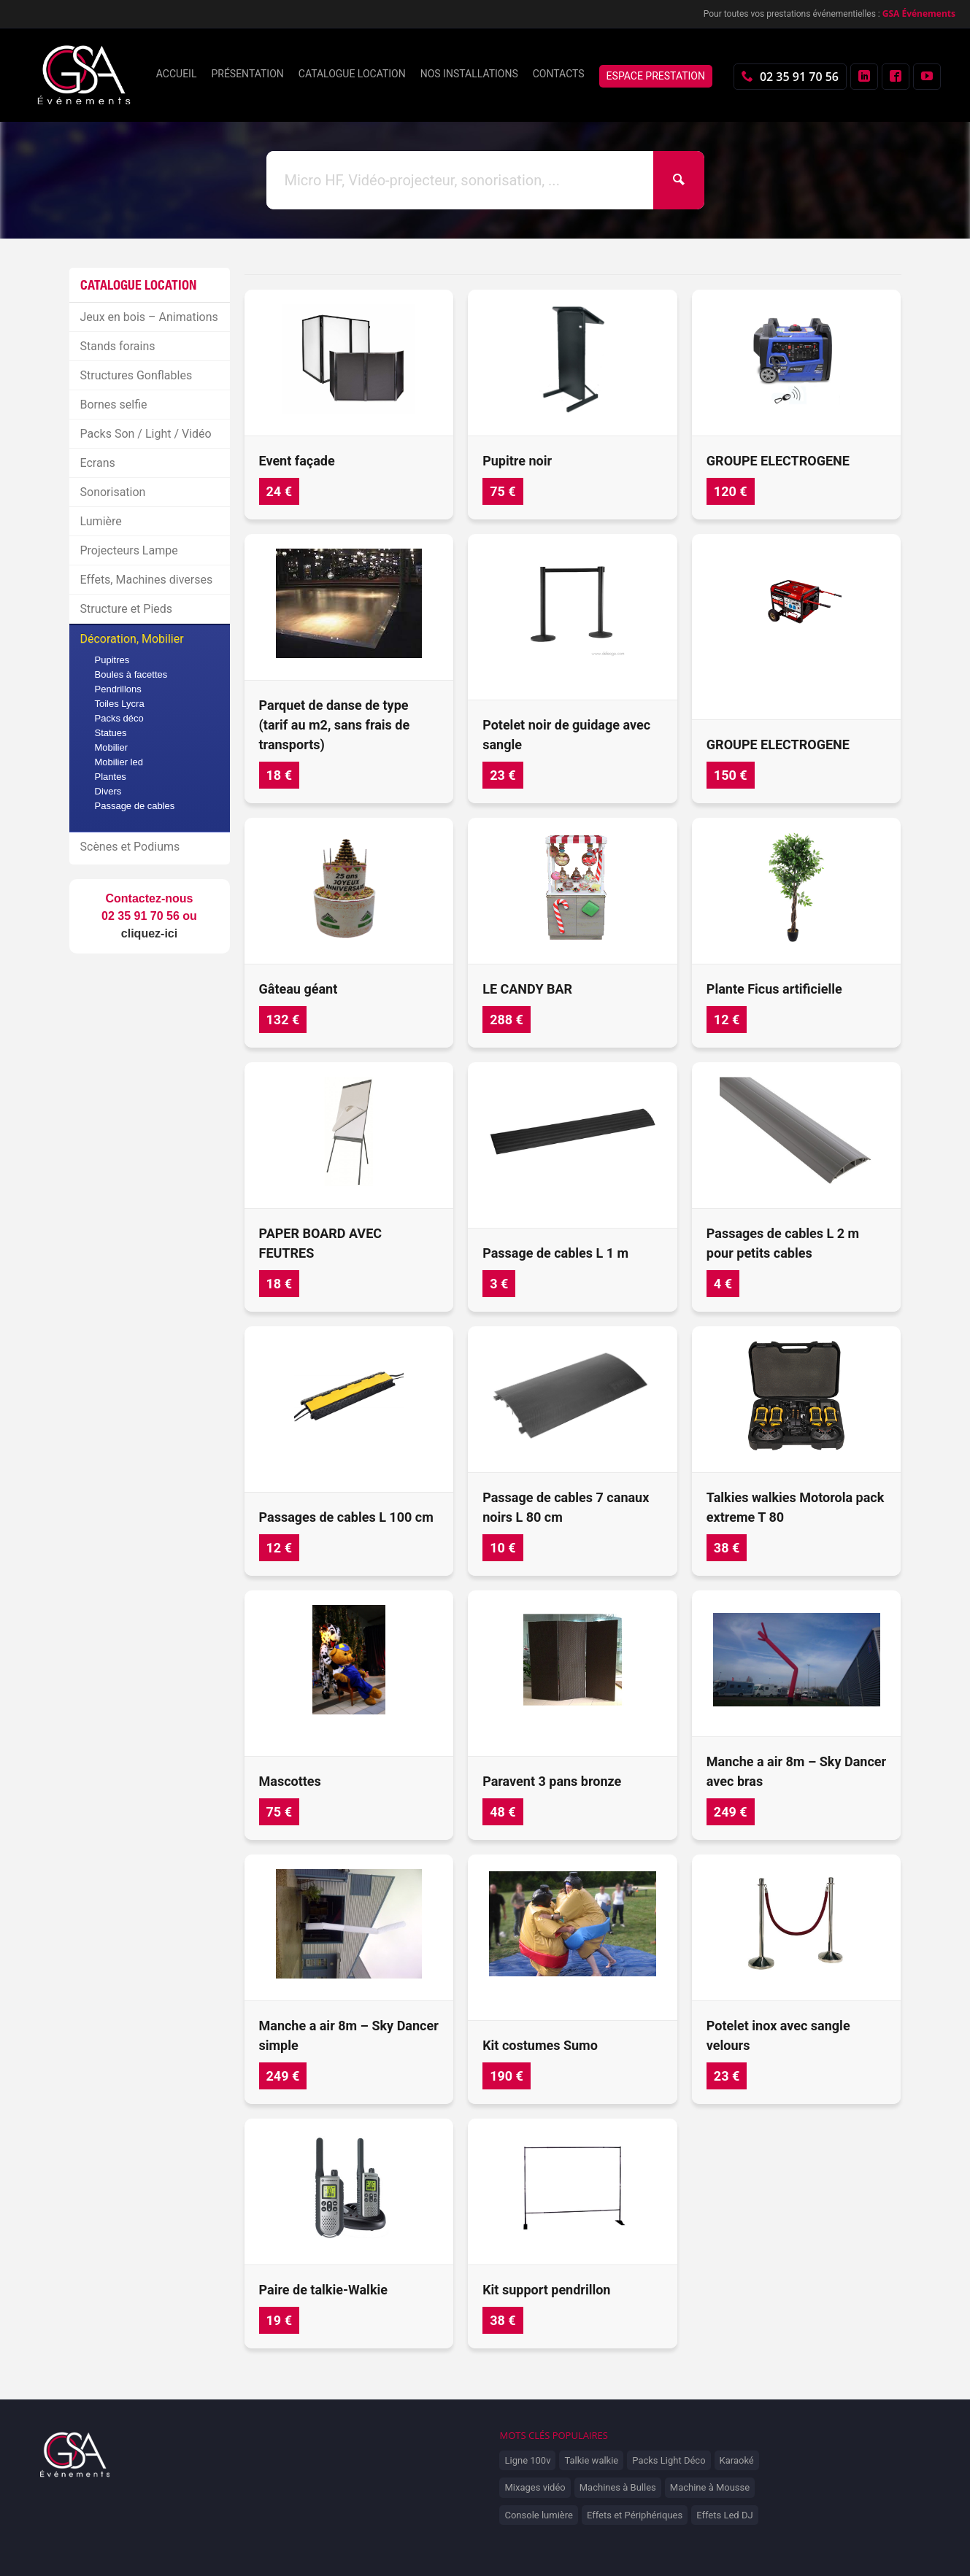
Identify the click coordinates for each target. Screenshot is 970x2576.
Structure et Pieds (126, 609)
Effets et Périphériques (634, 2515)
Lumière (101, 521)
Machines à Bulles (618, 2487)
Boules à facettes (131, 674)
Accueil (176, 74)
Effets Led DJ (724, 2515)
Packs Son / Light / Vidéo (146, 434)
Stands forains (117, 346)
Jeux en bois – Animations (149, 317)
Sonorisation (113, 492)
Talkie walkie (591, 2460)
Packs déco (119, 718)
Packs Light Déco (668, 2460)
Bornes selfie (113, 404)
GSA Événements (918, 13)
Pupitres (112, 659)
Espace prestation (656, 76)
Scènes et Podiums (130, 847)
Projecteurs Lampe (129, 550)
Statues (111, 732)
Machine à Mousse (710, 2487)
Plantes (110, 776)
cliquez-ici (149, 933)
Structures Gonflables (136, 375)
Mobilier (111, 747)
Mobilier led (119, 762)
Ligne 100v (527, 2460)
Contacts (559, 74)
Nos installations (469, 74)
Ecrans (97, 463)
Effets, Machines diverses (146, 580)
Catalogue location (352, 74)
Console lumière (538, 2515)
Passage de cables (135, 805)
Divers (108, 791)
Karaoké (737, 2460)
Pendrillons (118, 689)
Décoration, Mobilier (132, 639)
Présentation (247, 74)
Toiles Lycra (120, 703)
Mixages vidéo (534, 2487)
